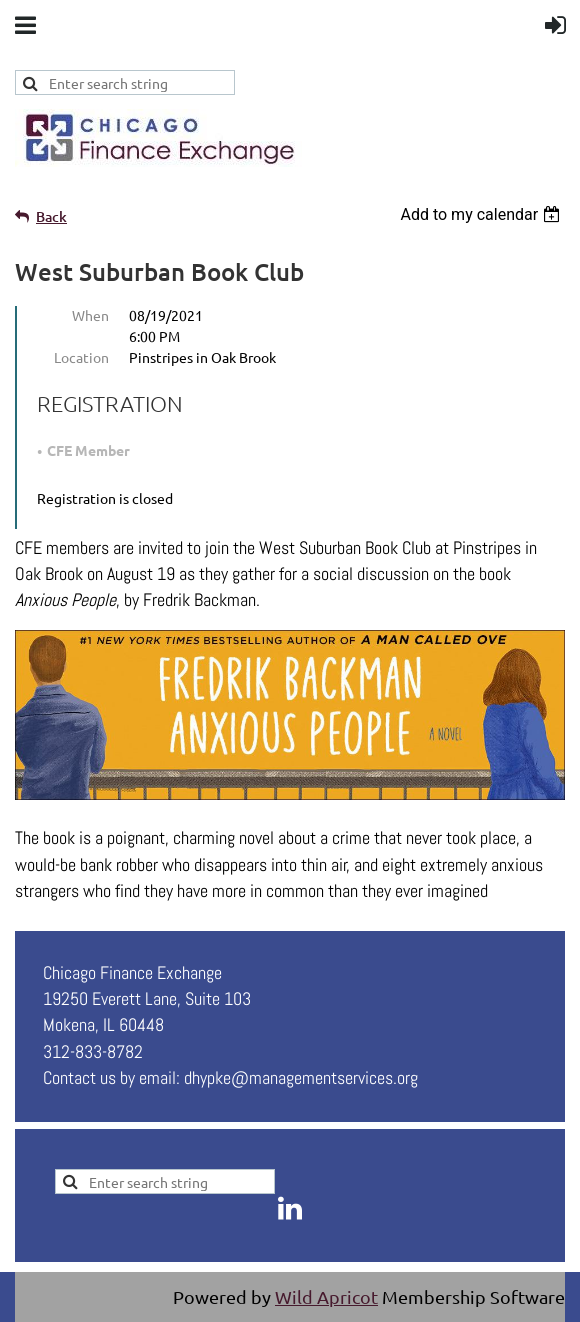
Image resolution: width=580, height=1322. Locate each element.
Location (81, 357)
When (90, 315)
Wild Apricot (326, 1296)
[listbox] (482, 214)
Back (51, 216)
